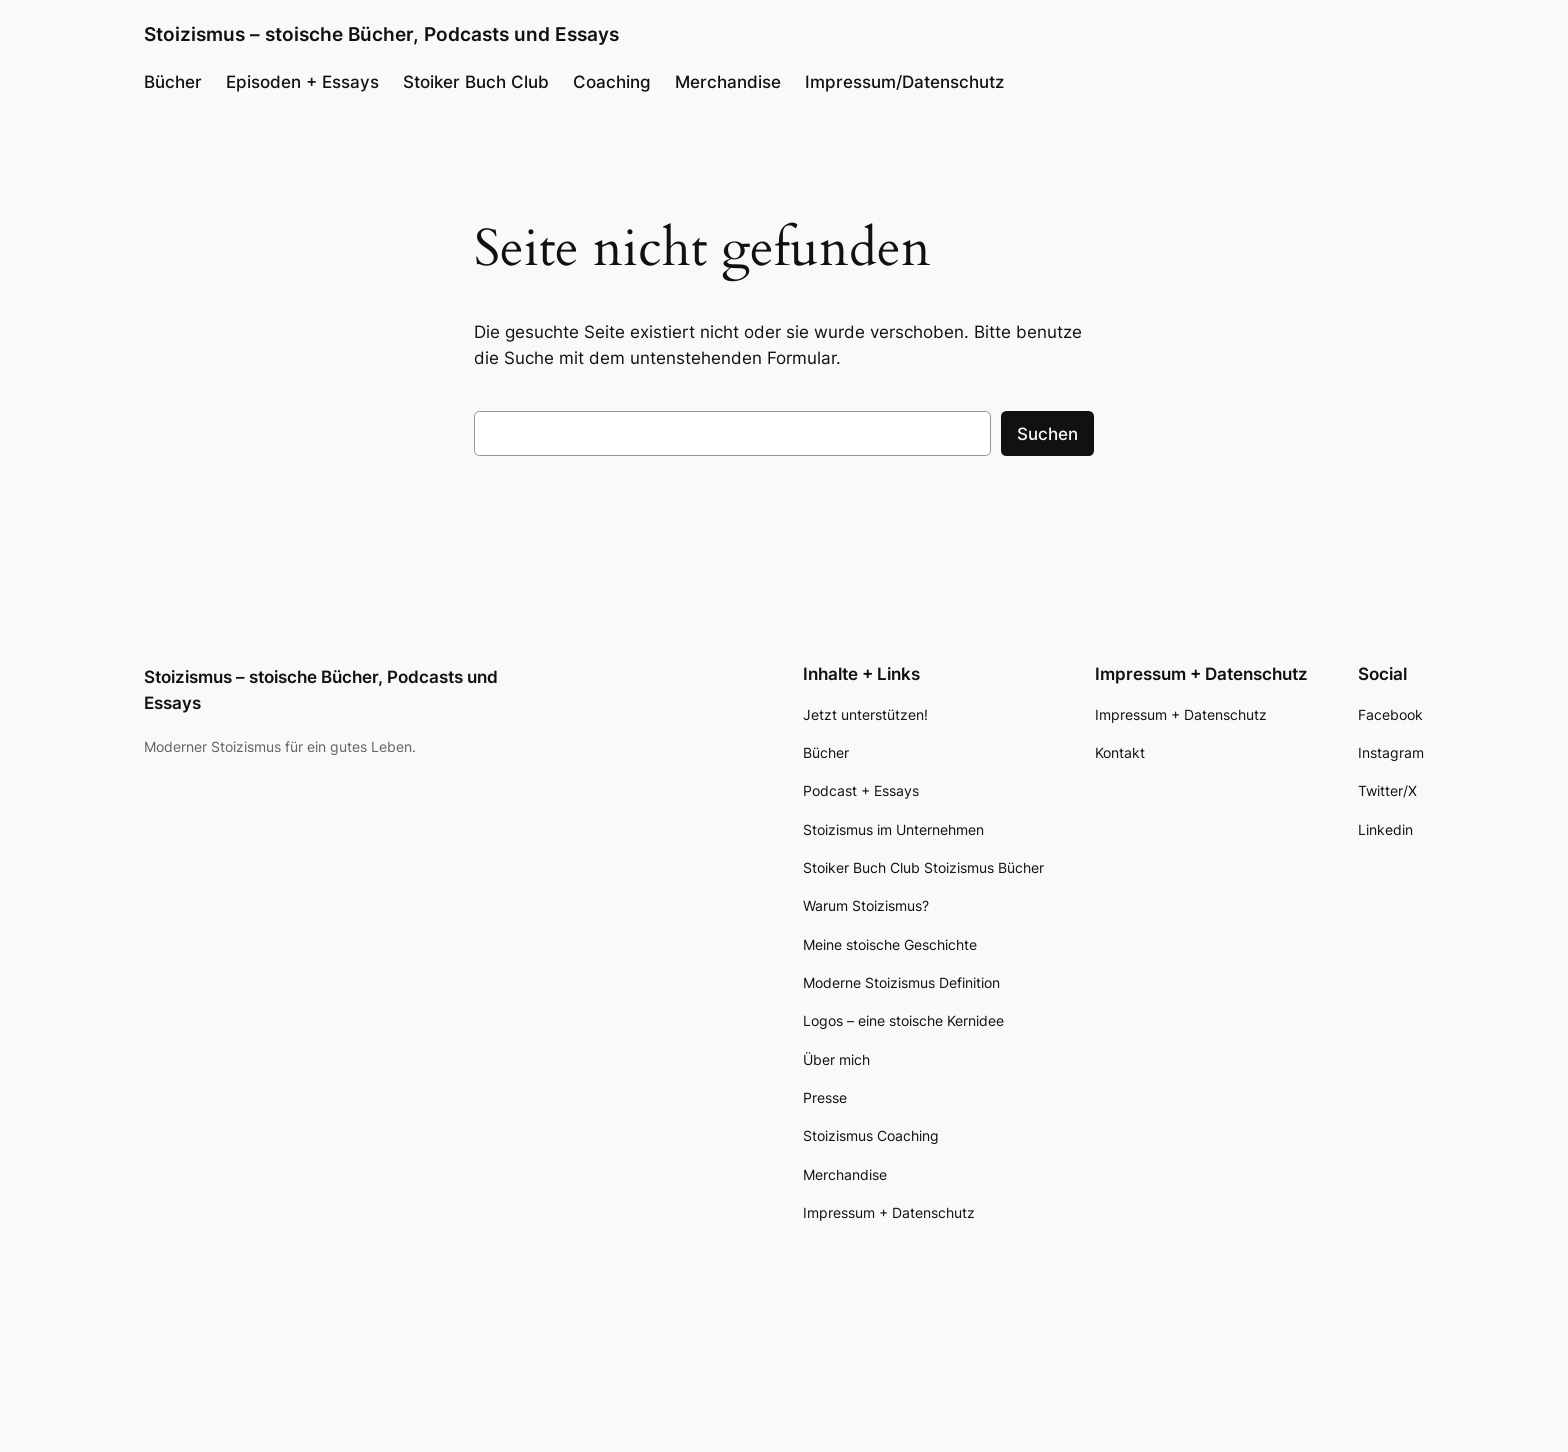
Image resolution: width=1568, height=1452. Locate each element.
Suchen (1047, 434)
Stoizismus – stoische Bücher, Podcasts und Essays (381, 34)
